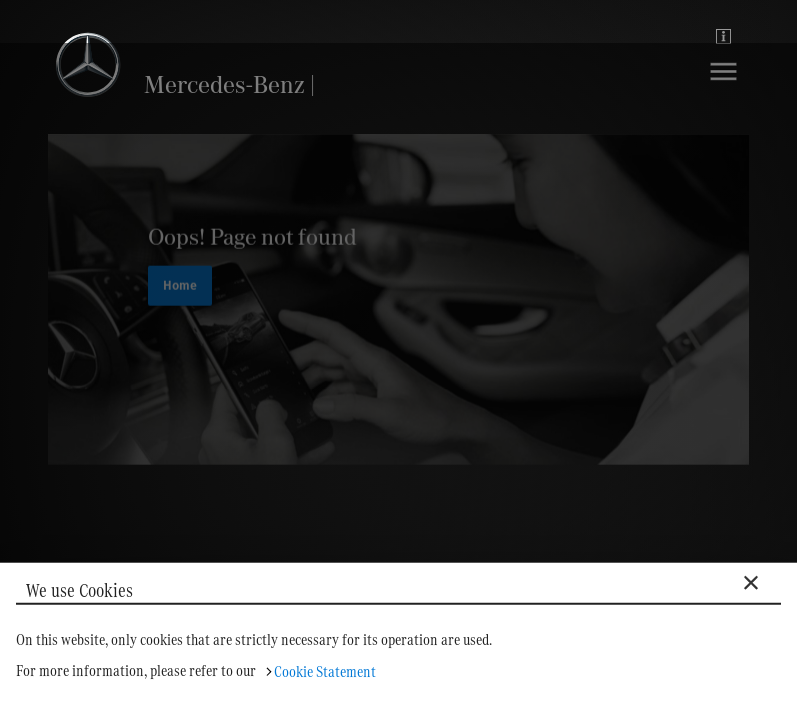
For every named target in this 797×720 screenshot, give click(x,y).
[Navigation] (723, 86)
